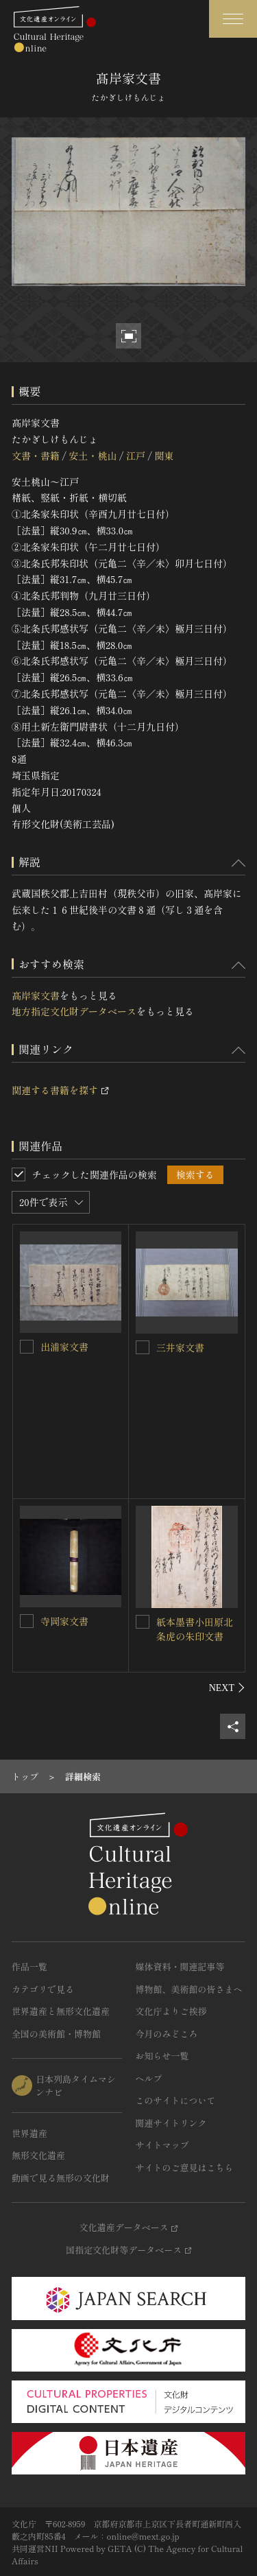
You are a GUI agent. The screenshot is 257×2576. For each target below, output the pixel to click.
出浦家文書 (64, 1347)
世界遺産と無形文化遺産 (61, 2011)
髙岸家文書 (36, 995)
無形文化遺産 (38, 2155)
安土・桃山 (93, 455)
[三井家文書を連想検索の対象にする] (142, 1347)
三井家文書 (180, 1347)
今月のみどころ (167, 2033)
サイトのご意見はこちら (185, 2167)
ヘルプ (149, 2078)
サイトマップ (162, 2144)
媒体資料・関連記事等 (180, 1966)
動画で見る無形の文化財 (61, 2177)
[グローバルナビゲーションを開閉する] (233, 19)
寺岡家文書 (64, 1621)
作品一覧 (29, 1966)
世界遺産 (29, 2133)
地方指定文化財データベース (74, 1011)
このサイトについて (176, 2100)
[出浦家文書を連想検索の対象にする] (27, 1347)
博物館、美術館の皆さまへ (189, 1989)
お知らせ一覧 (162, 2055)
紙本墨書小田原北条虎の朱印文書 (194, 1629)
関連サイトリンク (171, 2122)
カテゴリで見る (43, 1989)
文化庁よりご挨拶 (171, 2011)
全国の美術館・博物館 (56, 2033)
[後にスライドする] (227, 1687)
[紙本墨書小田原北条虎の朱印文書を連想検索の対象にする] (142, 1622)
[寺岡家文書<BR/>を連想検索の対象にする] (27, 1621)
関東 (163, 455)
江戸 (135, 455)
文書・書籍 (36, 455)
